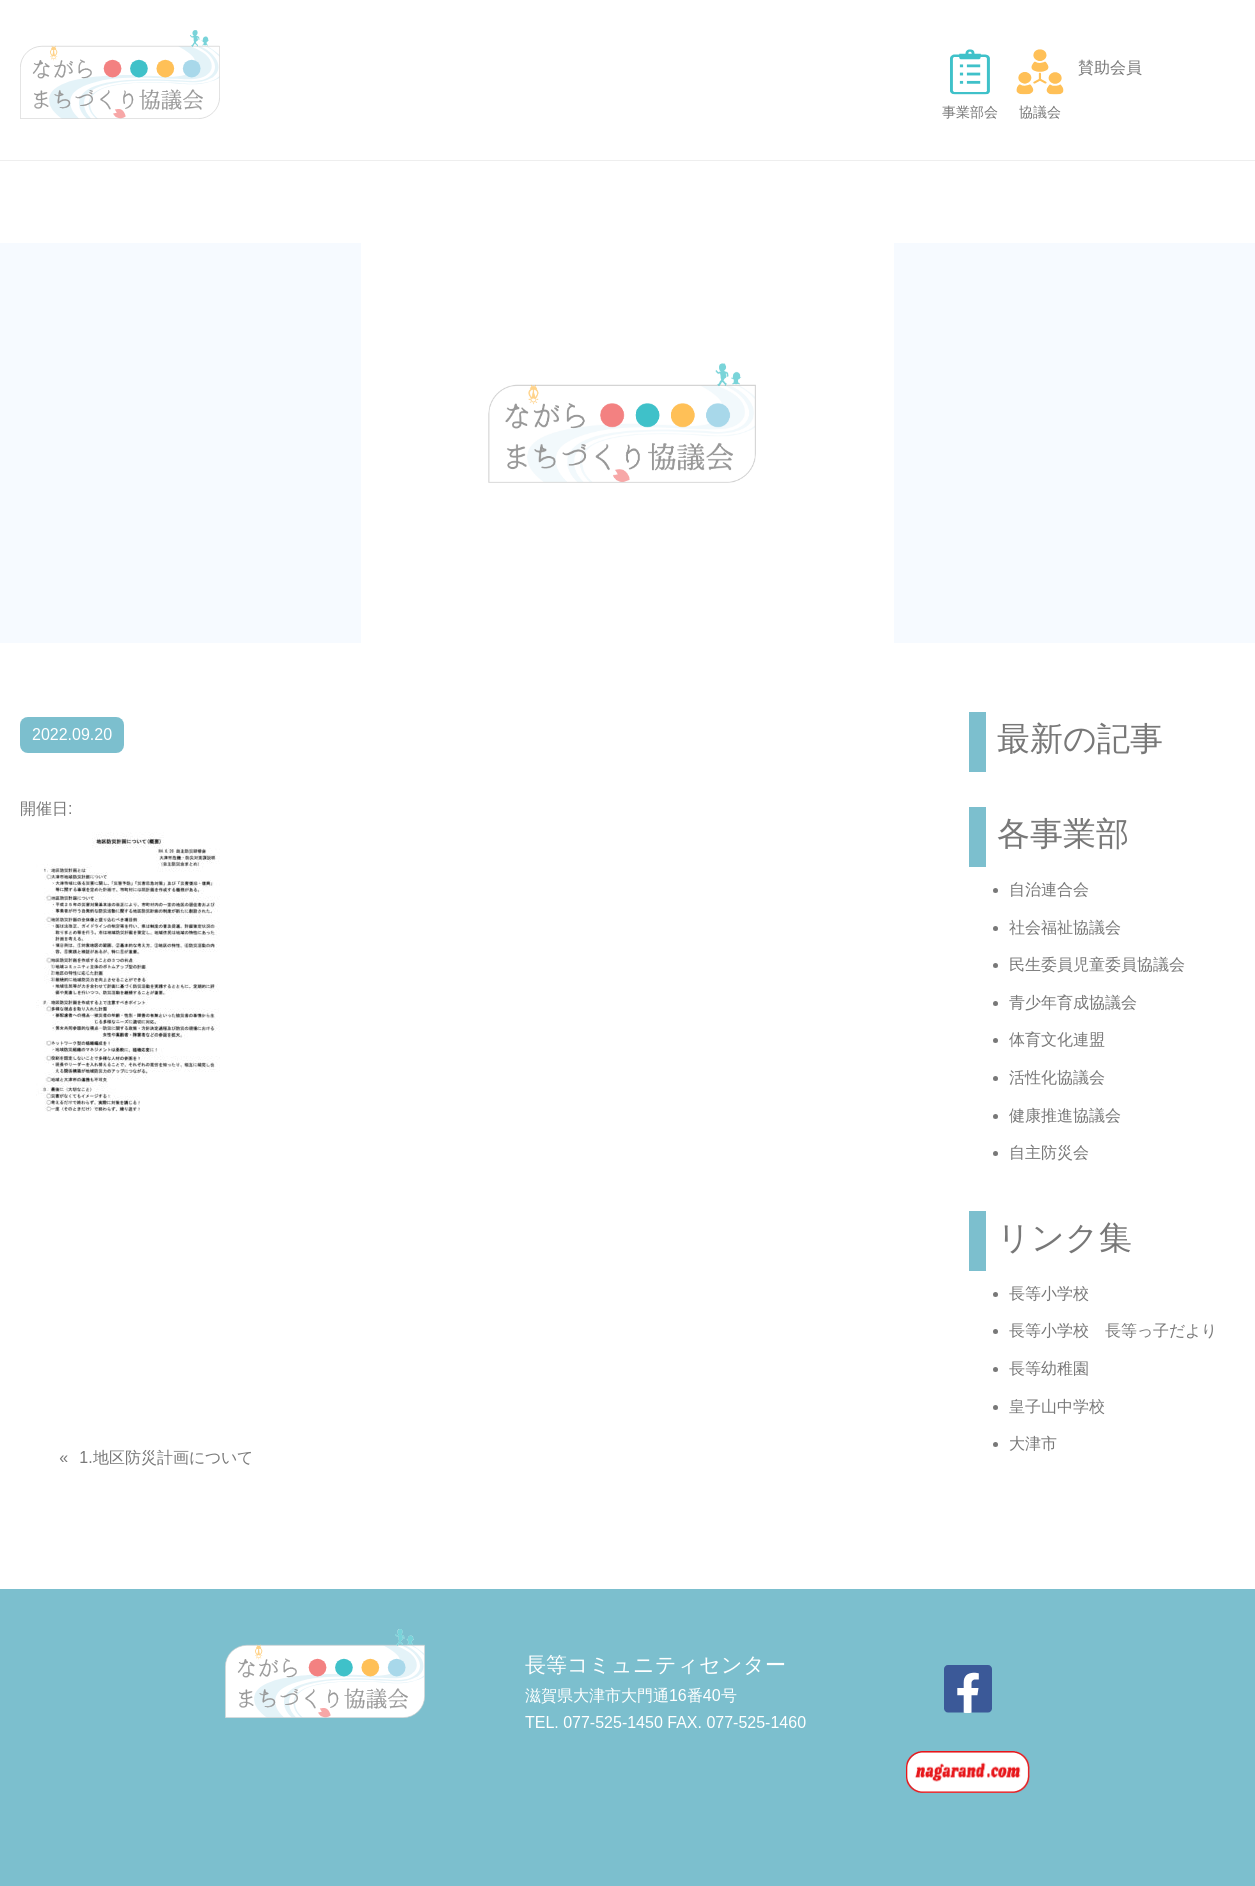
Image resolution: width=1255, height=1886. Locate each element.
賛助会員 (1110, 67)
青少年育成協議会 (1073, 1002)
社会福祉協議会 (1065, 927)
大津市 (1033, 1443)
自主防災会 (1049, 1152)
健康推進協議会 (1065, 1115)
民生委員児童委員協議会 (1097, 964)
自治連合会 (1049, 889)
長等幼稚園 (1049, 1368)
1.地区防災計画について (165, 1457)
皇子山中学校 (1057, 1406)
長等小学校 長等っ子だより (1113, 1330)
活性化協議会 (1057, 1077)
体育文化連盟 (1057, 1039)
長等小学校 (1049, 1293)
